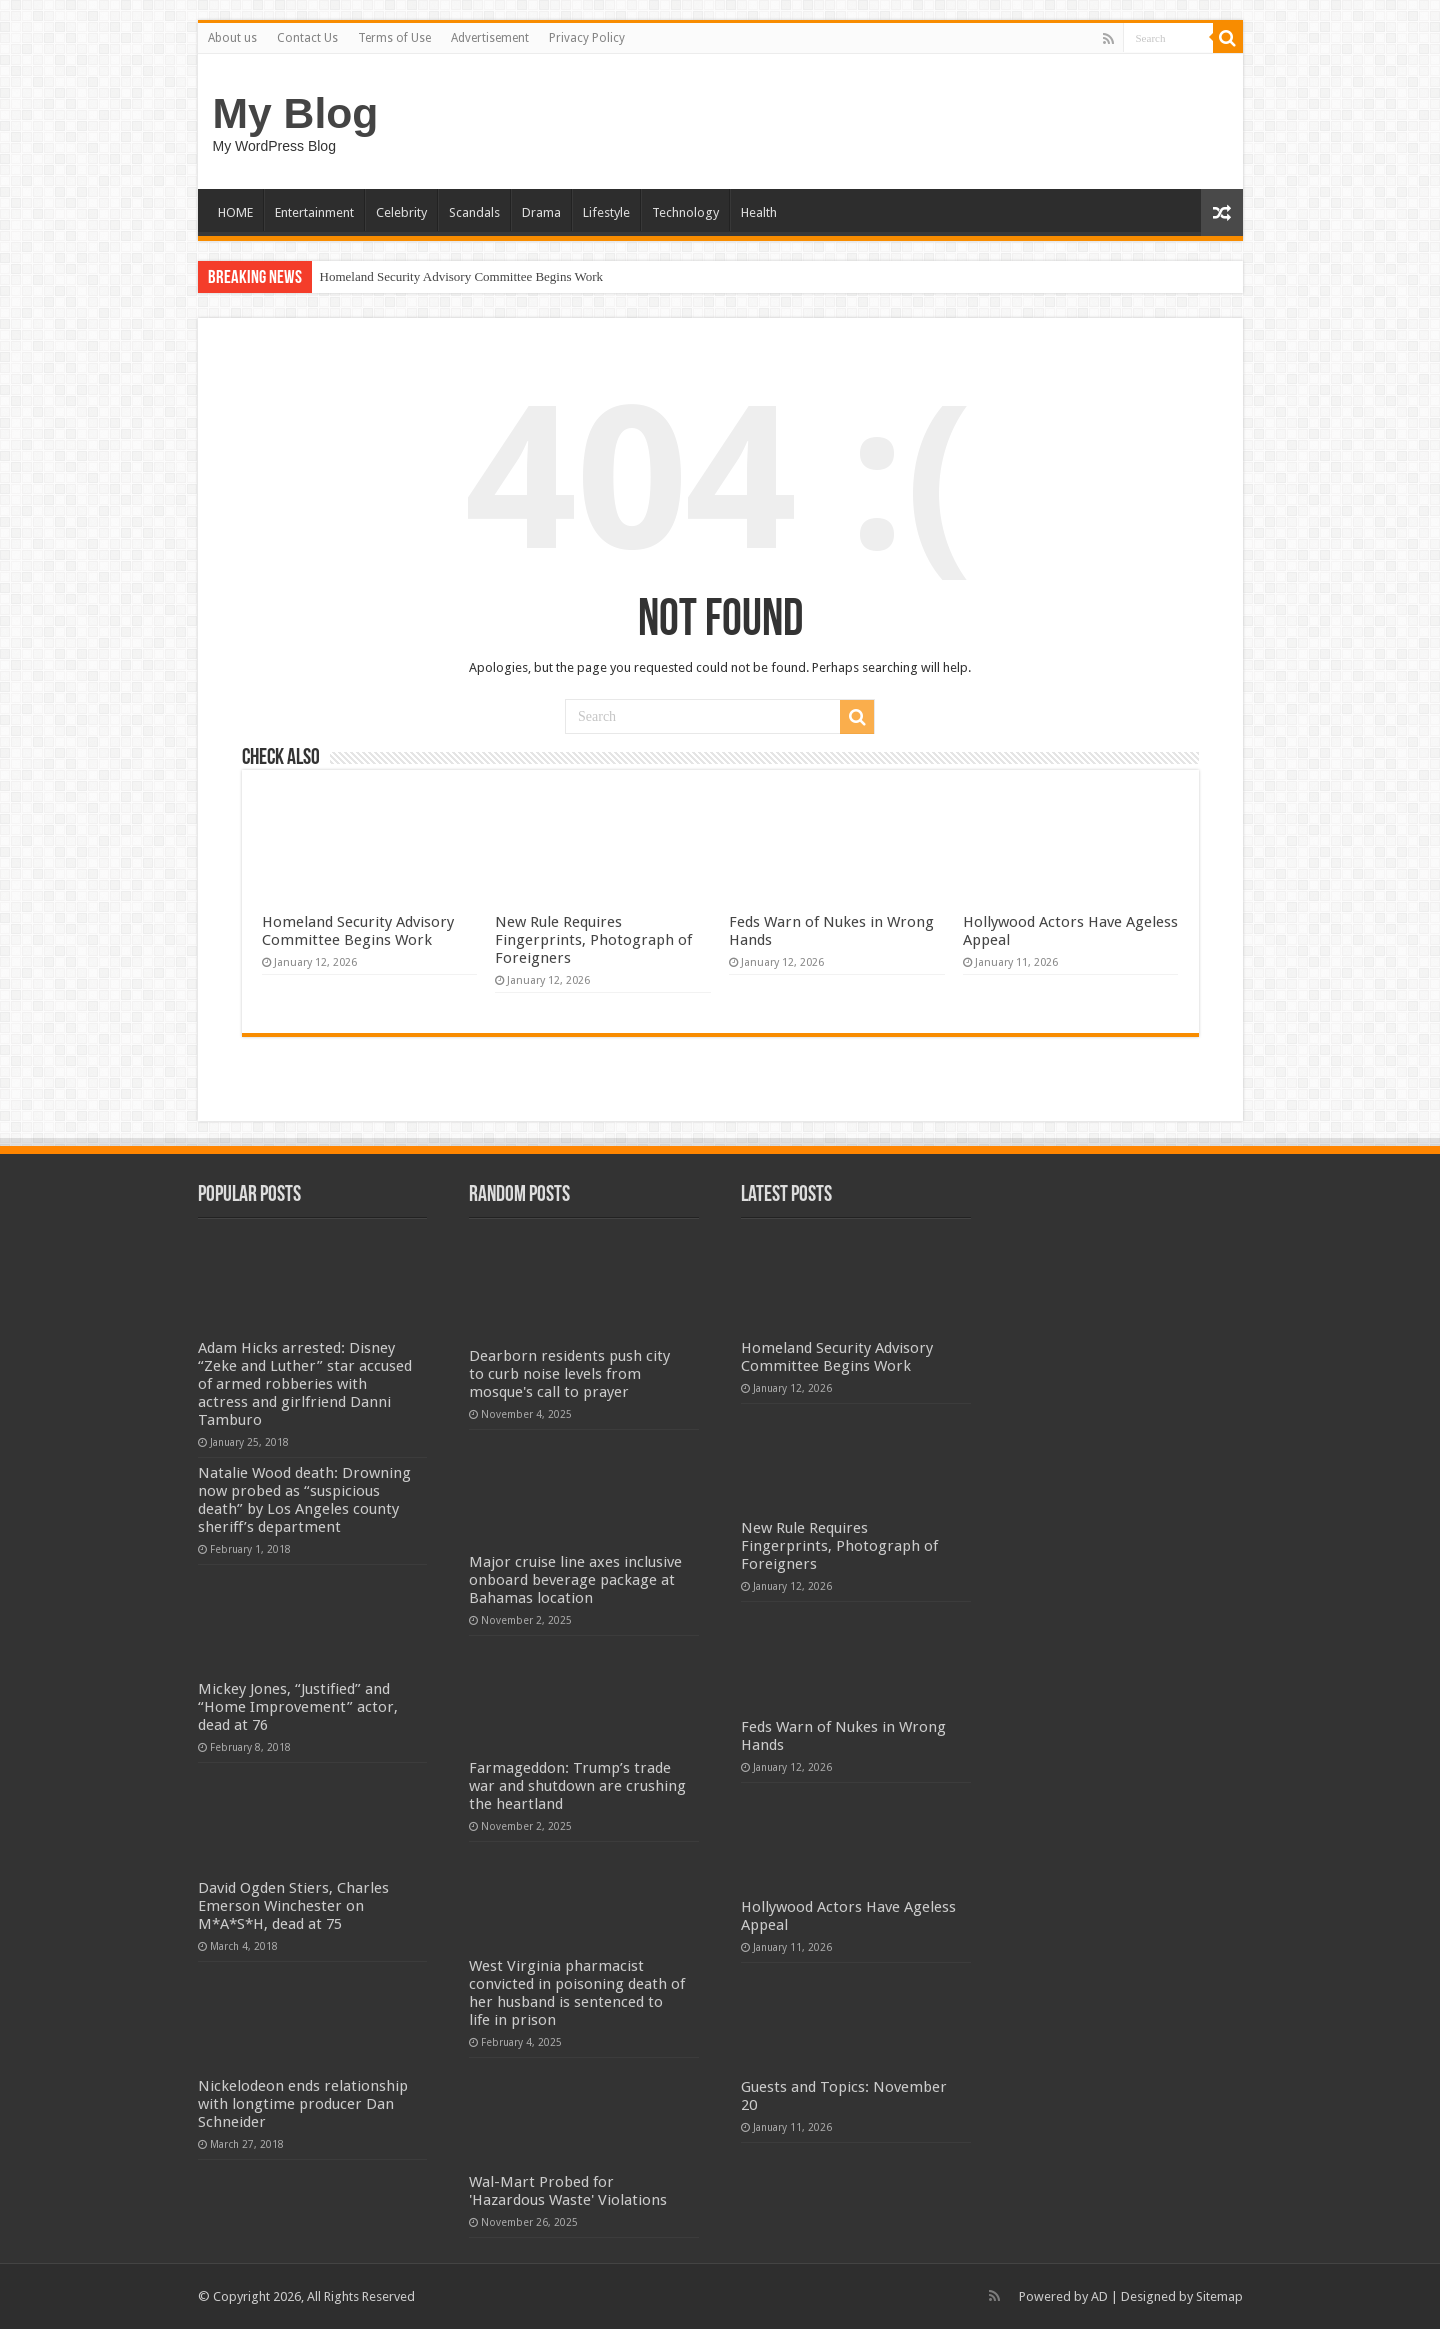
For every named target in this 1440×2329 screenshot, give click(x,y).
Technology (685, 212)
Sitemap (1219, 2296)
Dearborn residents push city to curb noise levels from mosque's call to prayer (569, 1374)
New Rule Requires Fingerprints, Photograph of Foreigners (593, 940)
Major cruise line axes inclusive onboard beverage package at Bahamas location (575, 1580)
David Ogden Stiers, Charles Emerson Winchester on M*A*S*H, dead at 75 (293, 1906)
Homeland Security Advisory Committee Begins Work (462, 276)
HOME (235, 212)
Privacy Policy (587, 38)
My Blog (296, 113)
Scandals (474, 212)
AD (1099, 2296)
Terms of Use (394, 38)
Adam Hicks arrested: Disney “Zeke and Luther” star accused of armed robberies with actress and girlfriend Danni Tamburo (305, 1384)
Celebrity (401, 212)
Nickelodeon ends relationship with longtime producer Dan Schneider (303, 2104)
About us (232, 38)
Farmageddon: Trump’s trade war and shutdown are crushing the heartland (577, 1786)
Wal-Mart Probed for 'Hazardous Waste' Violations (568, 2191)
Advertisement (490, 38)
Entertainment (314, 212)
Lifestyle (606, 212)
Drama (541, 212)
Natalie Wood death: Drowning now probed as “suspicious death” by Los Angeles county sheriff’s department (304, 1500)
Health (759, 212)
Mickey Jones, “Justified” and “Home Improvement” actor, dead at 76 (298, 1707)
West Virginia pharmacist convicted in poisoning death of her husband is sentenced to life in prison (577, 1993)
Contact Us (307, 38)
